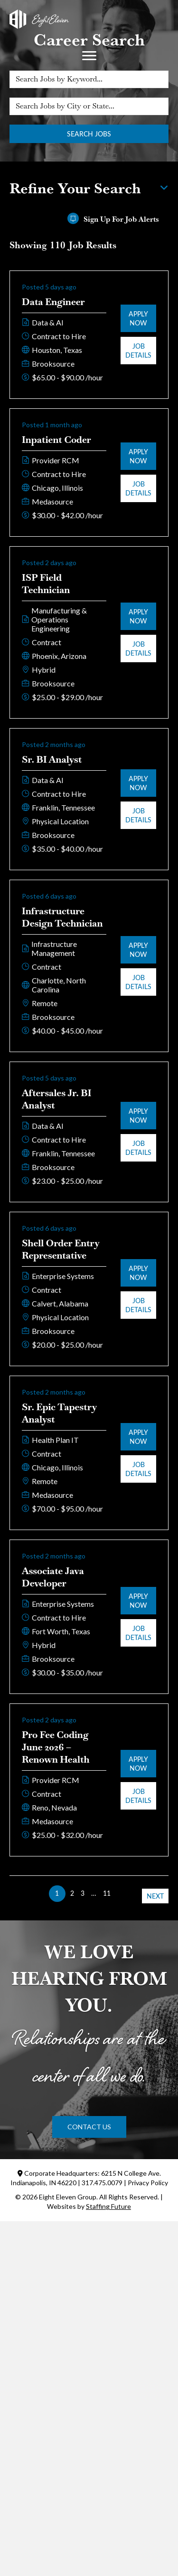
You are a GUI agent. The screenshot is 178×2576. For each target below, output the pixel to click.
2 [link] (72, 1893)
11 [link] (107, 1893)
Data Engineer (53, 302)
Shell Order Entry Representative (60, 1249)
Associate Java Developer (53, 1577)
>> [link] (121, 1893)
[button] (89, 2127)
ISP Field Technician (46, 583)
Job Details (138, 351)
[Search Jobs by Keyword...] (89, 79)
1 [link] (57, 1893)
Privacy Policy (148, 2183)
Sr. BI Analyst (52, 759)
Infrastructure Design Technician (62, 917)
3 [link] (82, 1893)
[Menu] (89, 56)
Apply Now (138, 318)
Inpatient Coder (56, 439)
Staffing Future (108, 2206)
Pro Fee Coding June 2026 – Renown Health (56, 1747)
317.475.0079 (102, 2183)
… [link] (93, 1893)
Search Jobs (89, 133)
